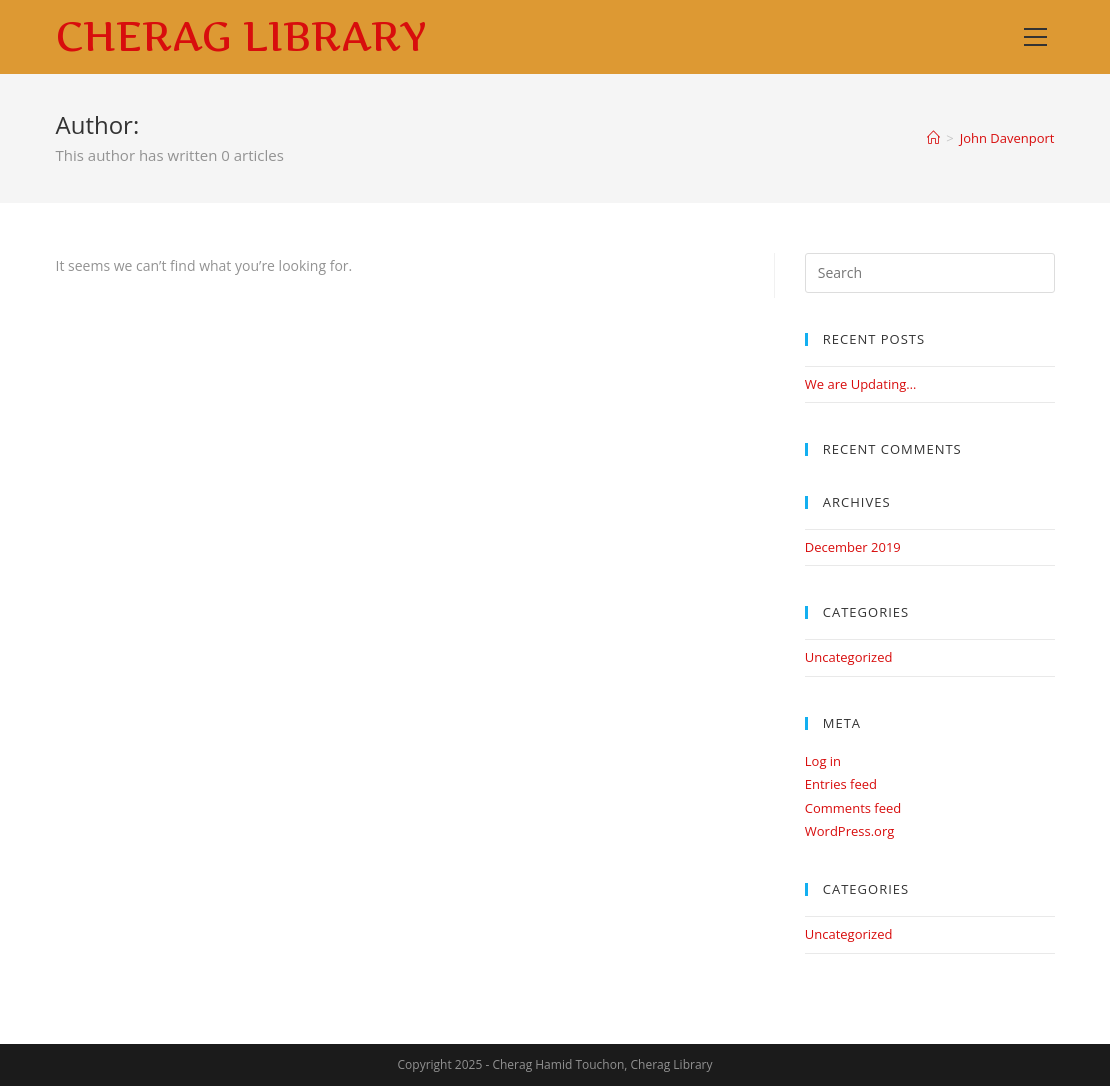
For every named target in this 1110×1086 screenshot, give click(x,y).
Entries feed (841, 784)
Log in (823, 761)
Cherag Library (241, 36)
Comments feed (853, 808)
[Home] (933, 138)
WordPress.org (850, 831)
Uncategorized (849, 657)
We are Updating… (861, 384)
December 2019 (853, 547)
